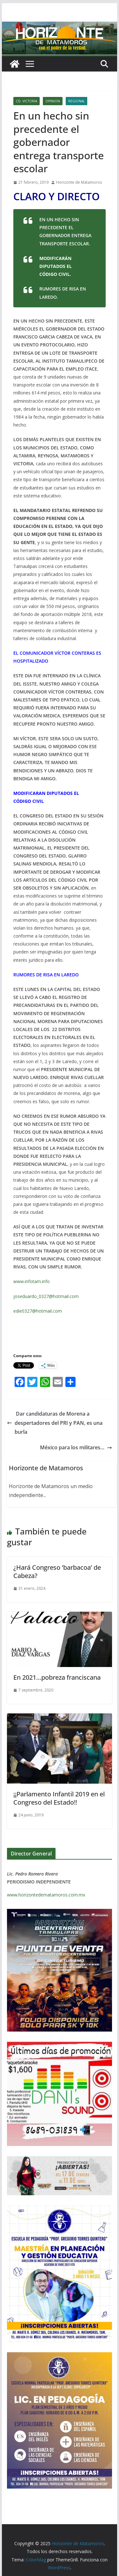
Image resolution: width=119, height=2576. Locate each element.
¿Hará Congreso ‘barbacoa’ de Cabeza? (57, 1571)
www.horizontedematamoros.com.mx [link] (46, 1895)
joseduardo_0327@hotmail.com (46, 1296)
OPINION (52, 101)
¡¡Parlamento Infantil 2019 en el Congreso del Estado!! (59, 1798)
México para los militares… (76, 1447)
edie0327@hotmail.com (37, 1311)
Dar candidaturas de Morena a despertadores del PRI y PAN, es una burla (54, 1423)
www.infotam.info (31, 1281)
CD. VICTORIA (26, 101)
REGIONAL (76, 101)
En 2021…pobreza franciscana (57, 1677)
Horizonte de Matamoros (79, 182)
